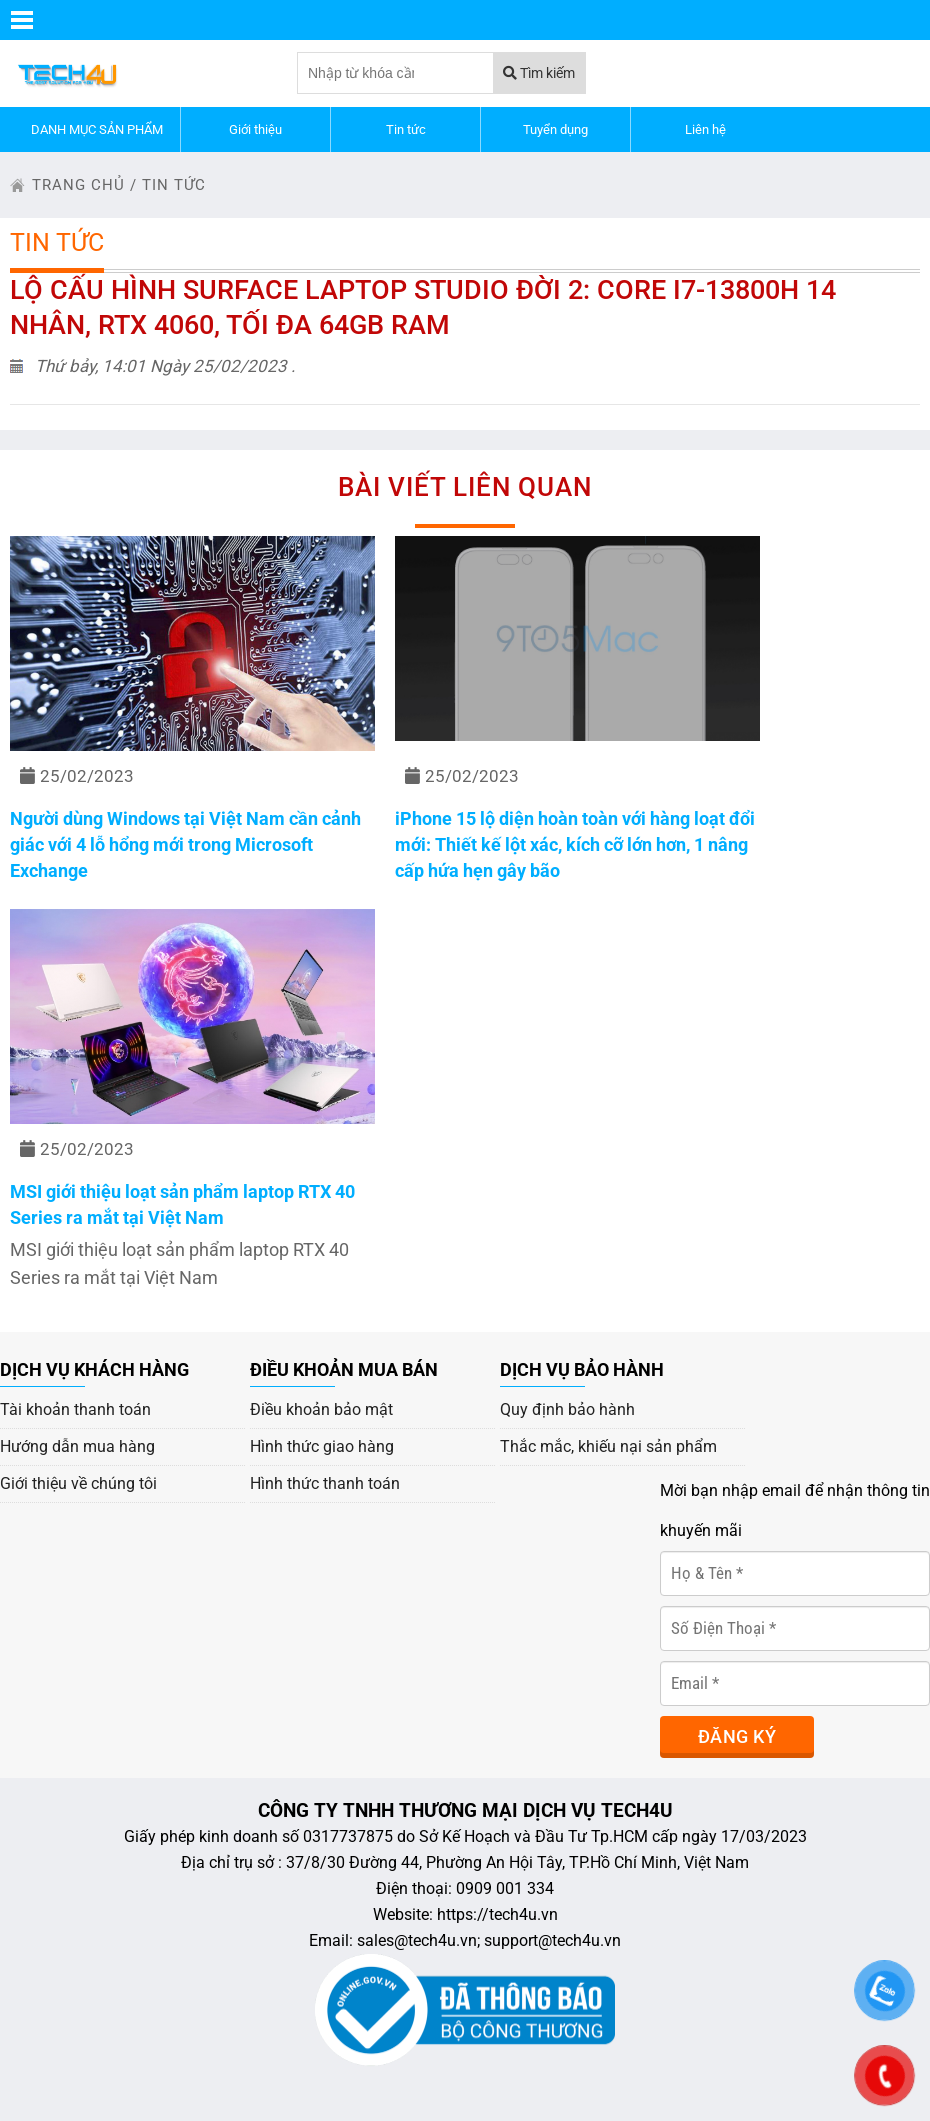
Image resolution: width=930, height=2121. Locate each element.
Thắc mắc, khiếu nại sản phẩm (608, 1446)
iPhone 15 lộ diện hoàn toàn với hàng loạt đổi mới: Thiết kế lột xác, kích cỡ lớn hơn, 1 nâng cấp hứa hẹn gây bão (575, 844)
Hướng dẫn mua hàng (77, 1446)
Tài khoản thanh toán (75, 1409)
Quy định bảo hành (567, 1409)
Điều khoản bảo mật (321, 1409)
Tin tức (406, 129)
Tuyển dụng (555, 129)
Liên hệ (705, 129)
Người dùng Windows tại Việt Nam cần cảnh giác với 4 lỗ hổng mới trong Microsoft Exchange (185, 844)
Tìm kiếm (539, 73)
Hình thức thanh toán (325, 1483)
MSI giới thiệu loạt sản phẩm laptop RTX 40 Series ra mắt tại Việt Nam (182, 1204)
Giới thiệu (255, 129)
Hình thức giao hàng (322, 1446)
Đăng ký (737, 1736)
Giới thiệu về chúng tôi (78, 1483)
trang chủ (78, 185)
